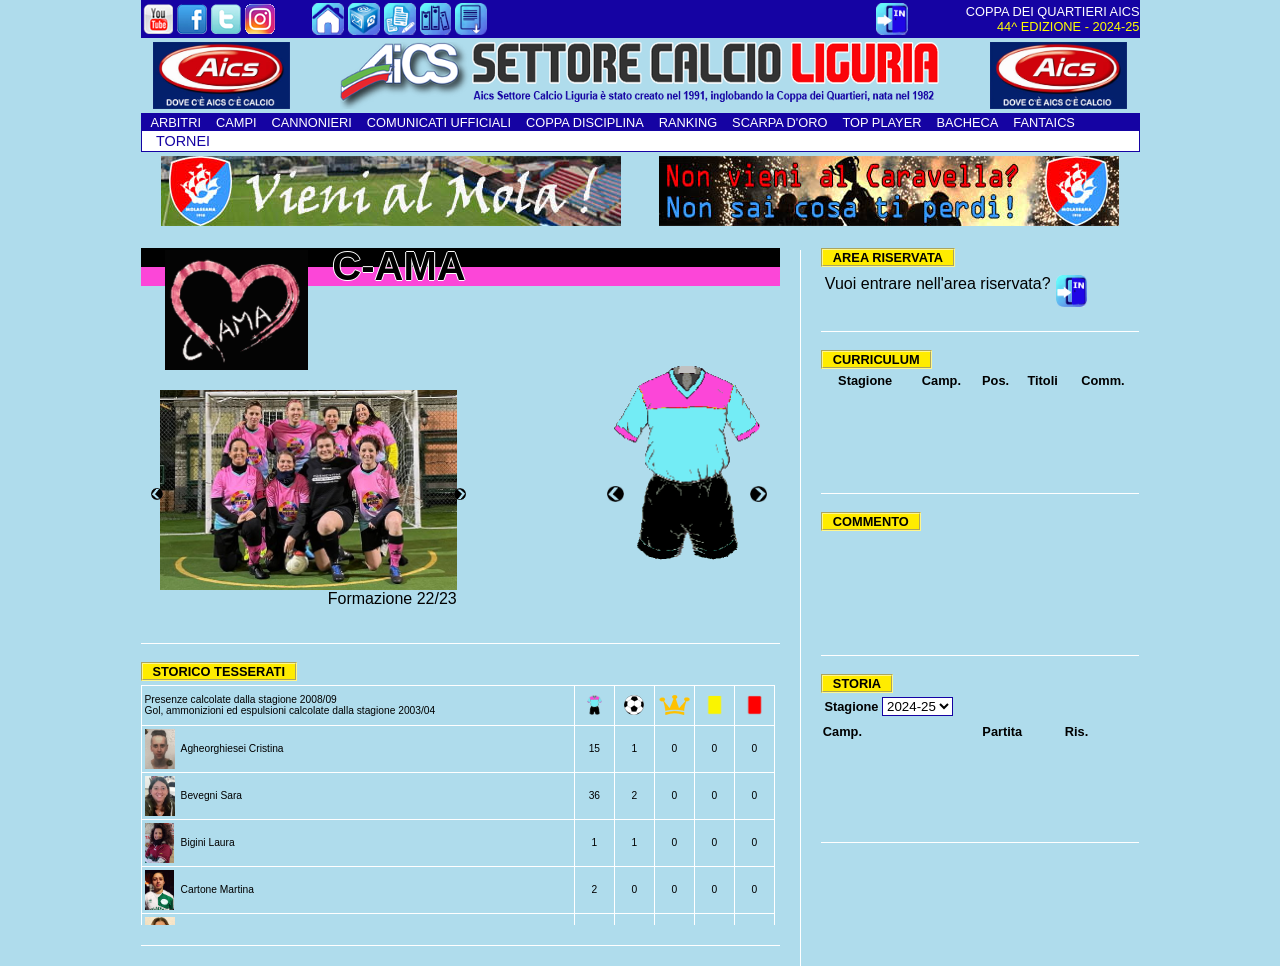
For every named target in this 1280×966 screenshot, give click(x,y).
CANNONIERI (312, 122)
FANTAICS (1044, 122)
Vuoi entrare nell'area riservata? (938, 283)
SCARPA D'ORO (779, 122)
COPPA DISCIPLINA (585, 122)
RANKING (688, 122)
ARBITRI (176, 122)
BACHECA (967, 122)
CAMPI (236, 122)
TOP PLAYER (881, 122)
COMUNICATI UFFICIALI (439, 122)
